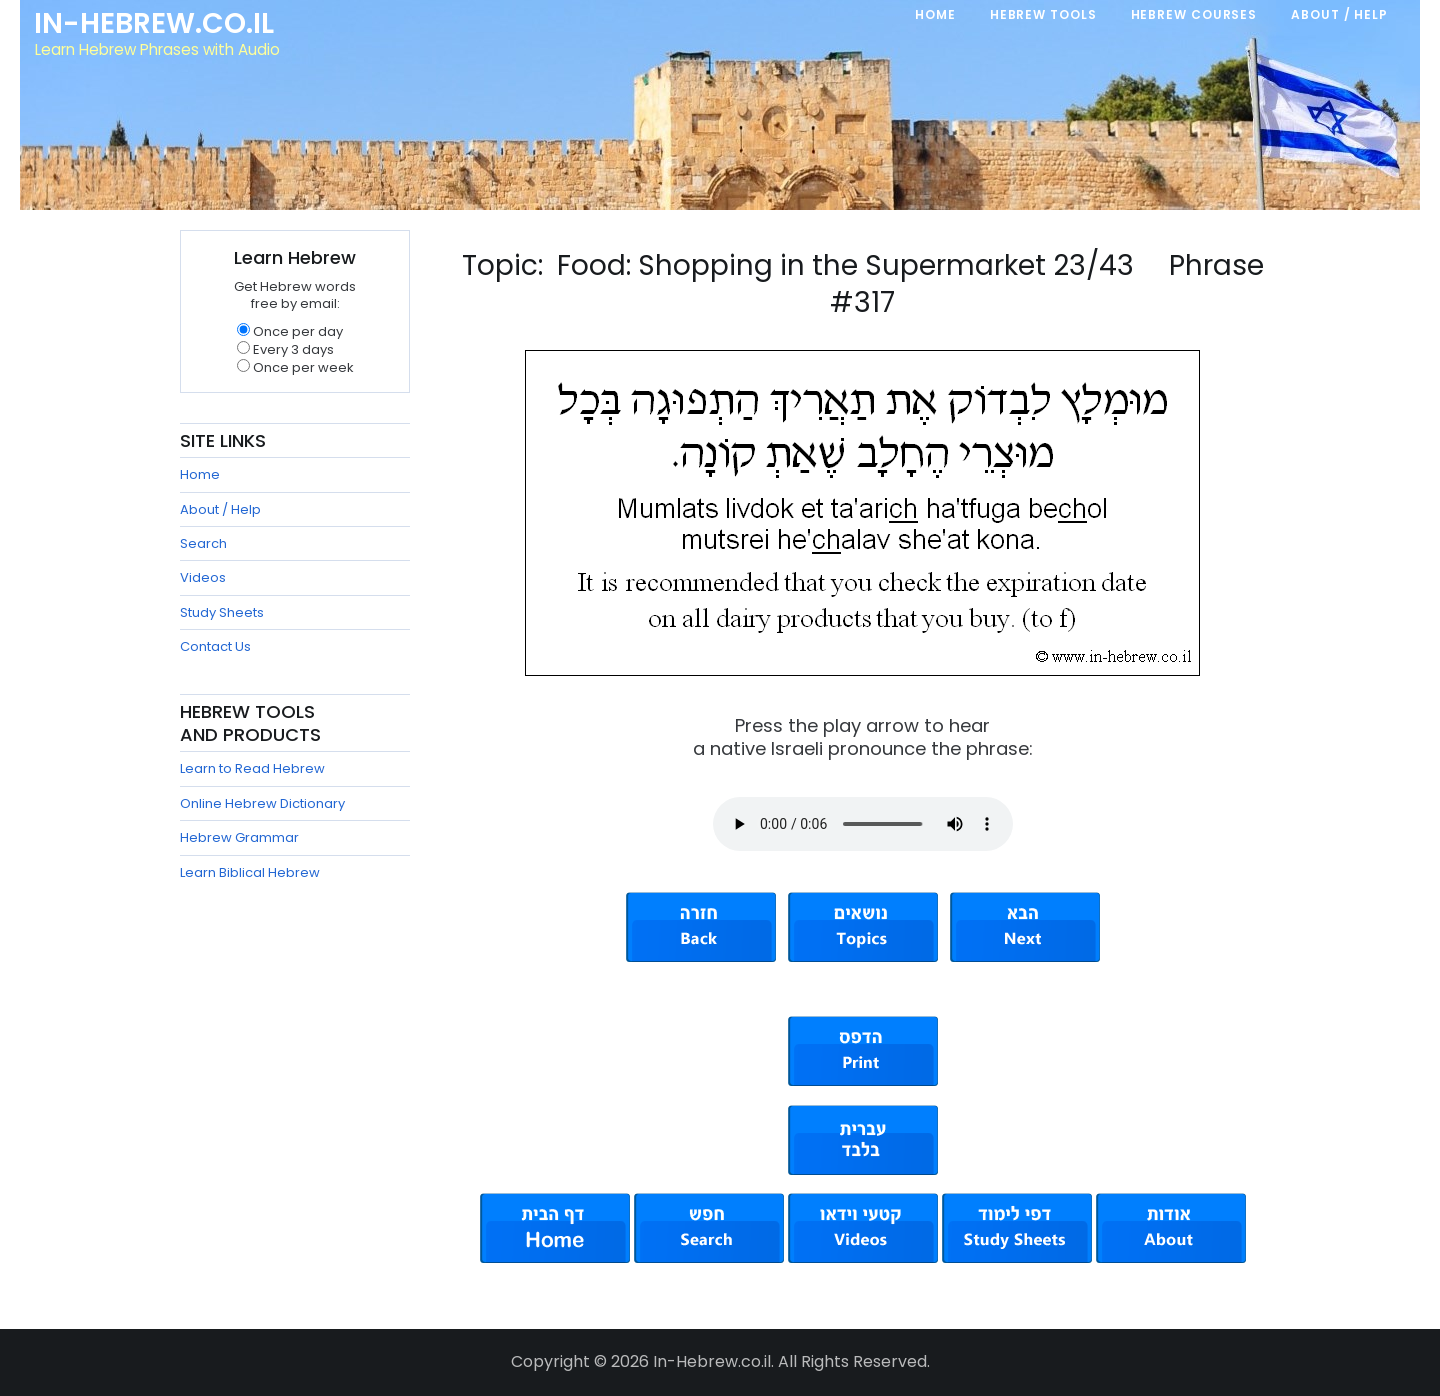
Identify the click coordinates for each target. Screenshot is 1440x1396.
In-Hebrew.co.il (155, 24)
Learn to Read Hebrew (252, 768)
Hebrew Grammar (239, 837)
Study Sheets (222, 612)
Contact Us (215, 646)
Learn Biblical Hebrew (250, 872)
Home (200, 474)
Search (203, 543)
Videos (203, 577)
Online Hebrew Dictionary (262, 803)
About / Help (220, 509)
